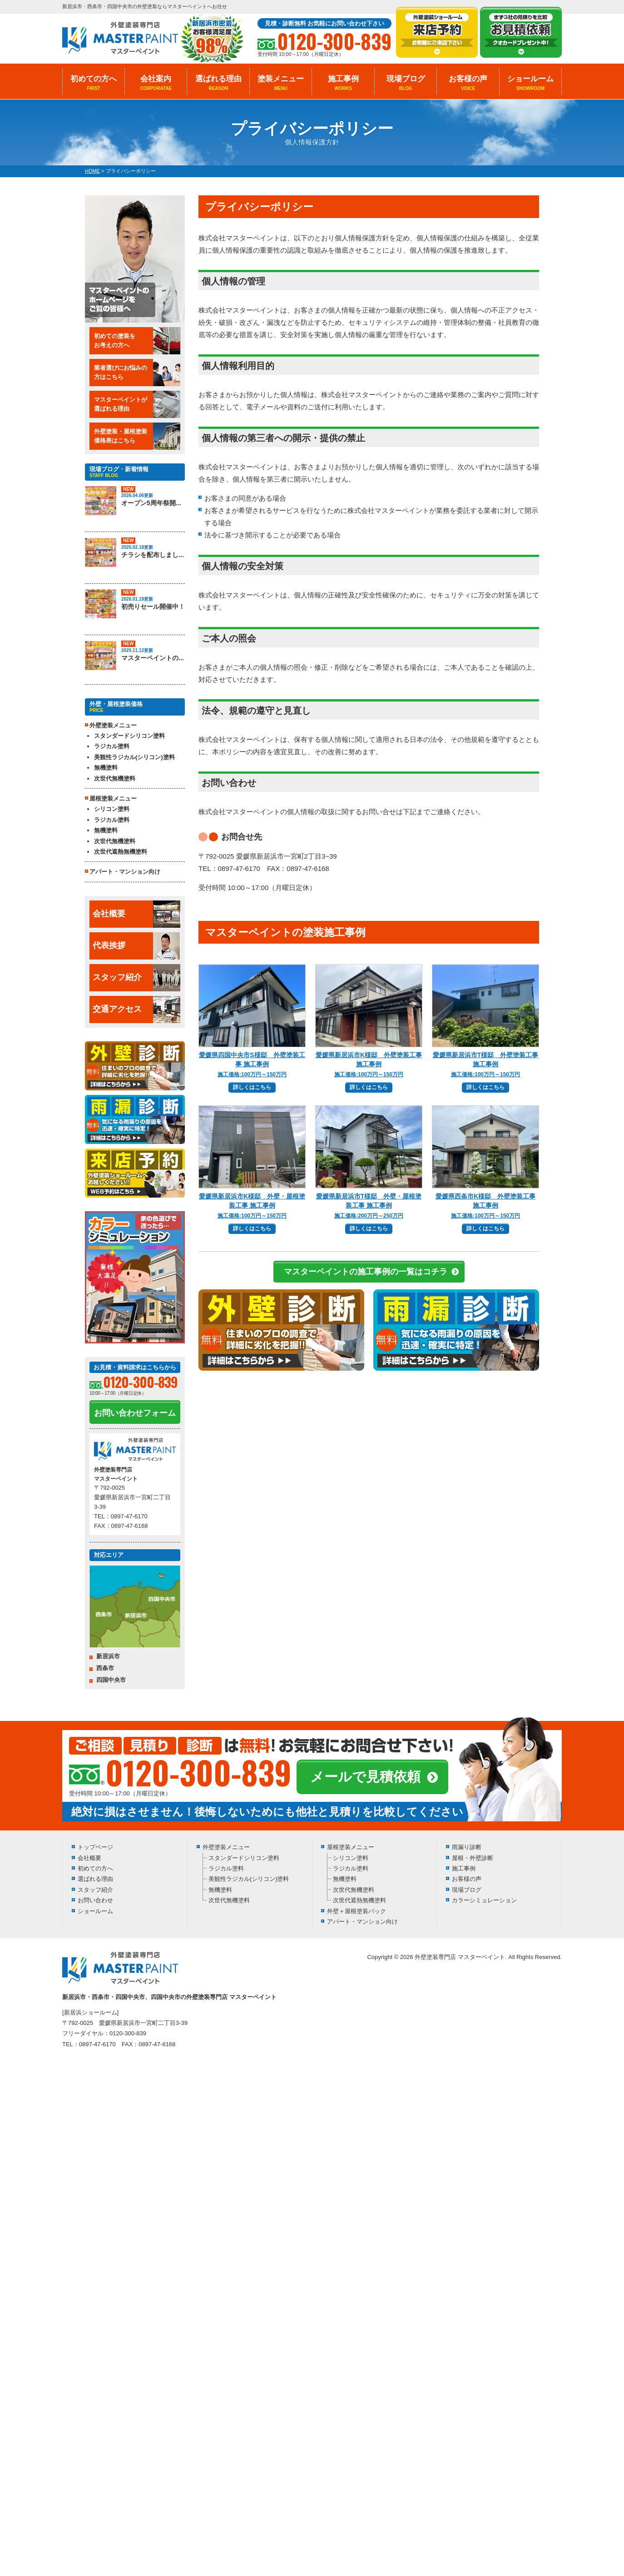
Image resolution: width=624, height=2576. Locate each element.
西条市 (105, 1668)
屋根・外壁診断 (472, 1858)
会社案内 (156, 83)
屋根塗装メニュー (350, 1847)
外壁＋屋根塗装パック (356, 1911)
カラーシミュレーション (484, 1900)
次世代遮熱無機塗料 (120, 851)
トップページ (95, 1847)
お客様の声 (468, 83)
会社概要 (136, 914)
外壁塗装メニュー (226, 1847)
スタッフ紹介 (136, 977)
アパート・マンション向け (124, 871)
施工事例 (343, 83)
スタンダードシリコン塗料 (129, 735)
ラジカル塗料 (111, 746)
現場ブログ (405, 83)
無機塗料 (106, 767)
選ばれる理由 (218, 83)
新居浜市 (108, 1656)
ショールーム (530, 83)
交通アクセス (136, 1009)
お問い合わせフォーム (135, 1412)
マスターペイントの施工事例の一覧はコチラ (365, 1271)
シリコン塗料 (111, 809)
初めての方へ (93, 83)
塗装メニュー (281, 83)
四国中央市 (111, 1679)
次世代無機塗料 (114, 778)
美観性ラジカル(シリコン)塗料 (134, 757)
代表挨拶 (136, 946)
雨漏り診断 (466, 1847)
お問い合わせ (95, 1900)
